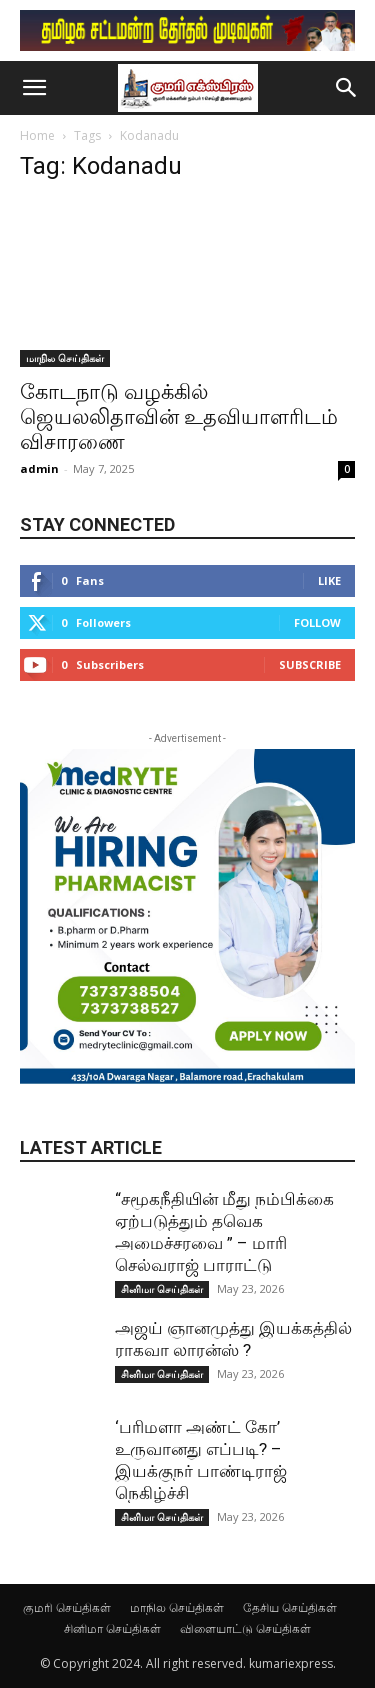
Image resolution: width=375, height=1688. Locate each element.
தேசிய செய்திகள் (290, 1607)
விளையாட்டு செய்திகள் (245, 1628)
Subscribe (310, 664)
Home (37, 135)
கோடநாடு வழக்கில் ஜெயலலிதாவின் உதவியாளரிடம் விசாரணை (179, 417)
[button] (34, 88)
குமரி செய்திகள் (67, 1607)
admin (39, 468)
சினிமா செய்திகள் (162, 1289)
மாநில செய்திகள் (65, 358)
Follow (317, 622)
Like (329, 580)
